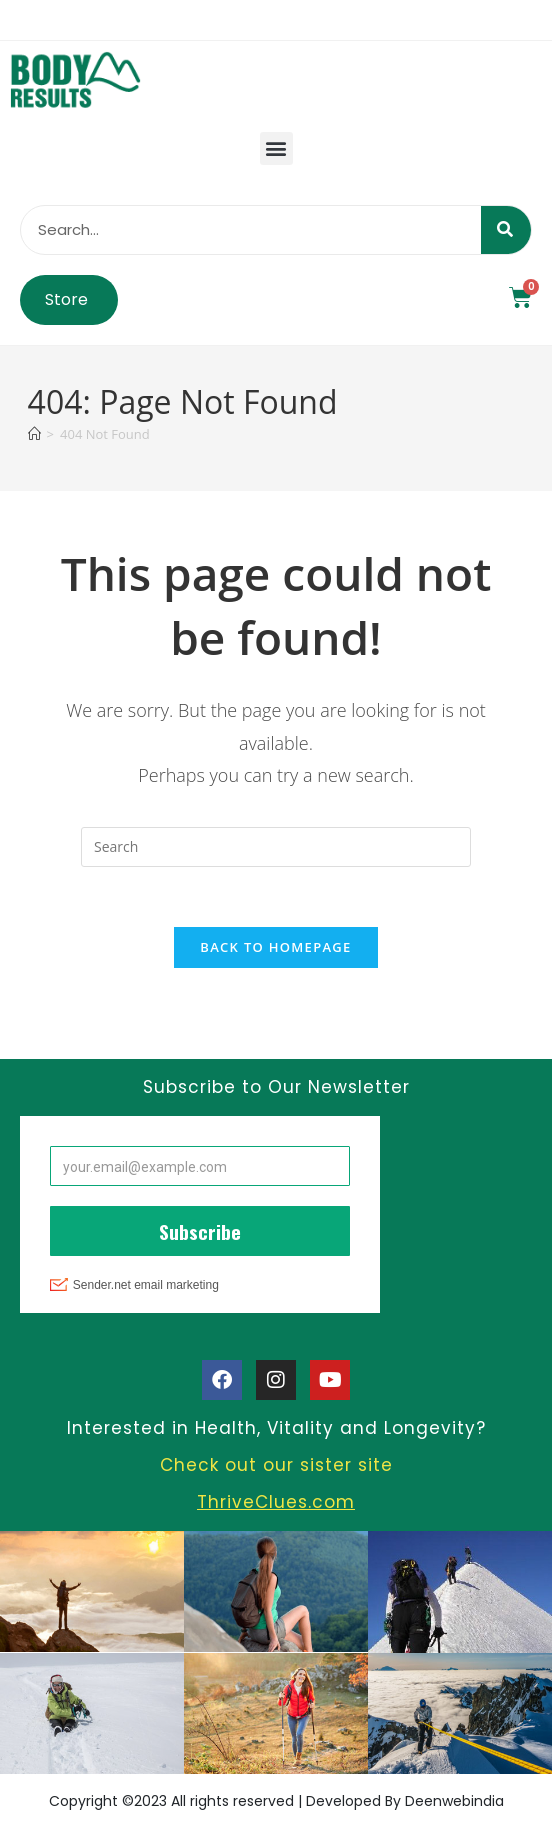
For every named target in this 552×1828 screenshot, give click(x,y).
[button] (276, 148)
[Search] (506, 230)
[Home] (34, 434)
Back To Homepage (275, 948)
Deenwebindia (454, 1801)
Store (66, 299)
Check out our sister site (276, 1466)
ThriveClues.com (276, 1503)
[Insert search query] (276, 847)
